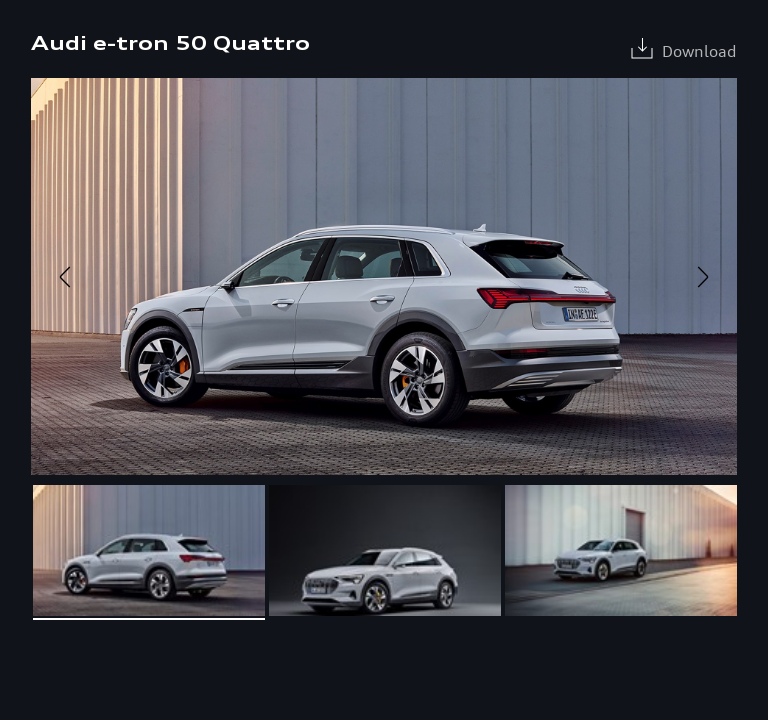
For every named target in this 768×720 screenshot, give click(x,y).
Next (703, 277)
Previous (65, 277)
